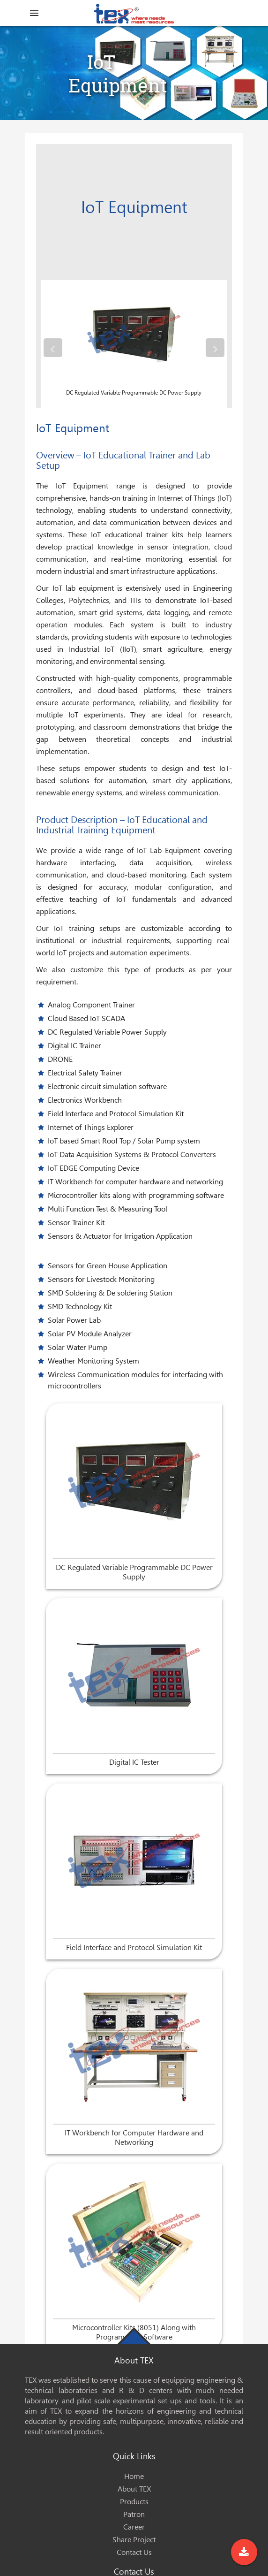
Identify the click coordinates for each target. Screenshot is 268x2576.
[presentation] (53, 347)
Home (134, 2476)
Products (134, 2501)
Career (134, 2527)
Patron (134, 2514)
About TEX (134, 2489)
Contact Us (134, 2552)
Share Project (134, 2539)
